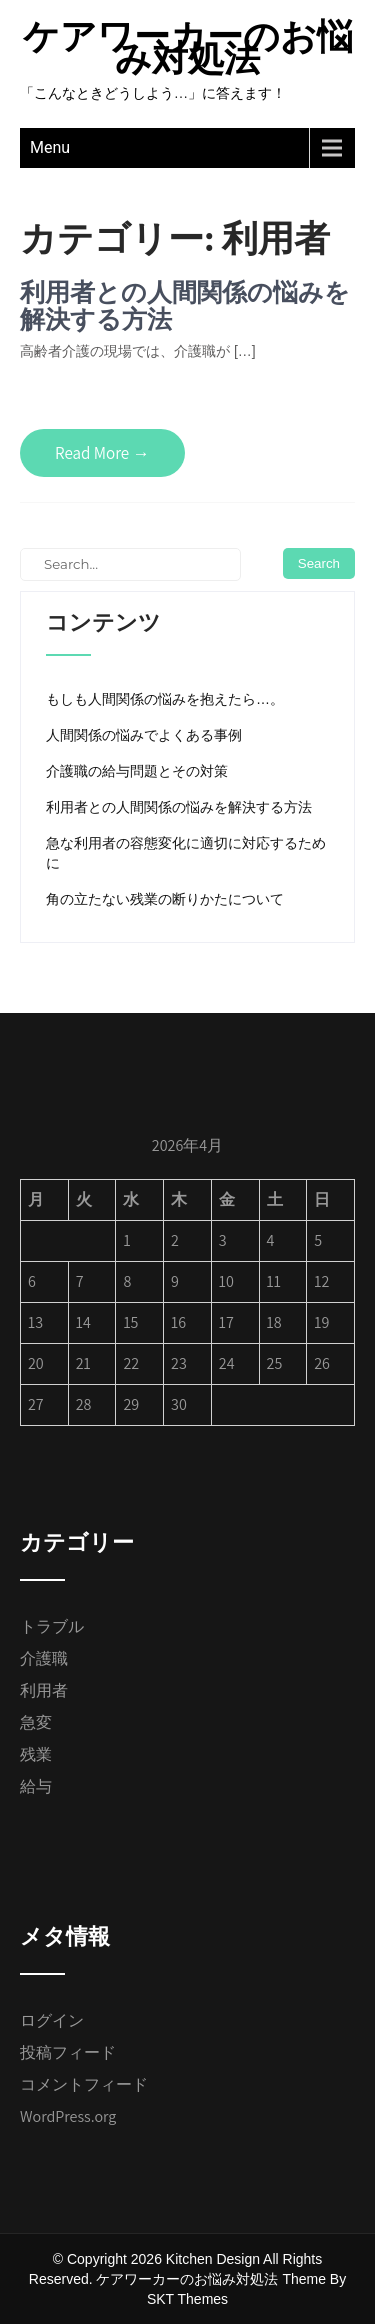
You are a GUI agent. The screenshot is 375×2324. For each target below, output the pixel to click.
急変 (36, 1722)
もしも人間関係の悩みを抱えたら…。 (165, 699)
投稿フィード (68, 2052)
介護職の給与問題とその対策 (137, 771)
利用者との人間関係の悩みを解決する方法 (185, 305)
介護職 (44, 1658)
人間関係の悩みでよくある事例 (144, 735)
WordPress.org (68, 2116)
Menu (50, 147)
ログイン (52, 2020)
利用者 (44, 1690)
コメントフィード (84, 2084)
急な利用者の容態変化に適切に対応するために (186, 853)
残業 (36, 1754)
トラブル (52, 1626)
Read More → (102, 453)
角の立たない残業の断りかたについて (165, 899)
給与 (36, 1786)
